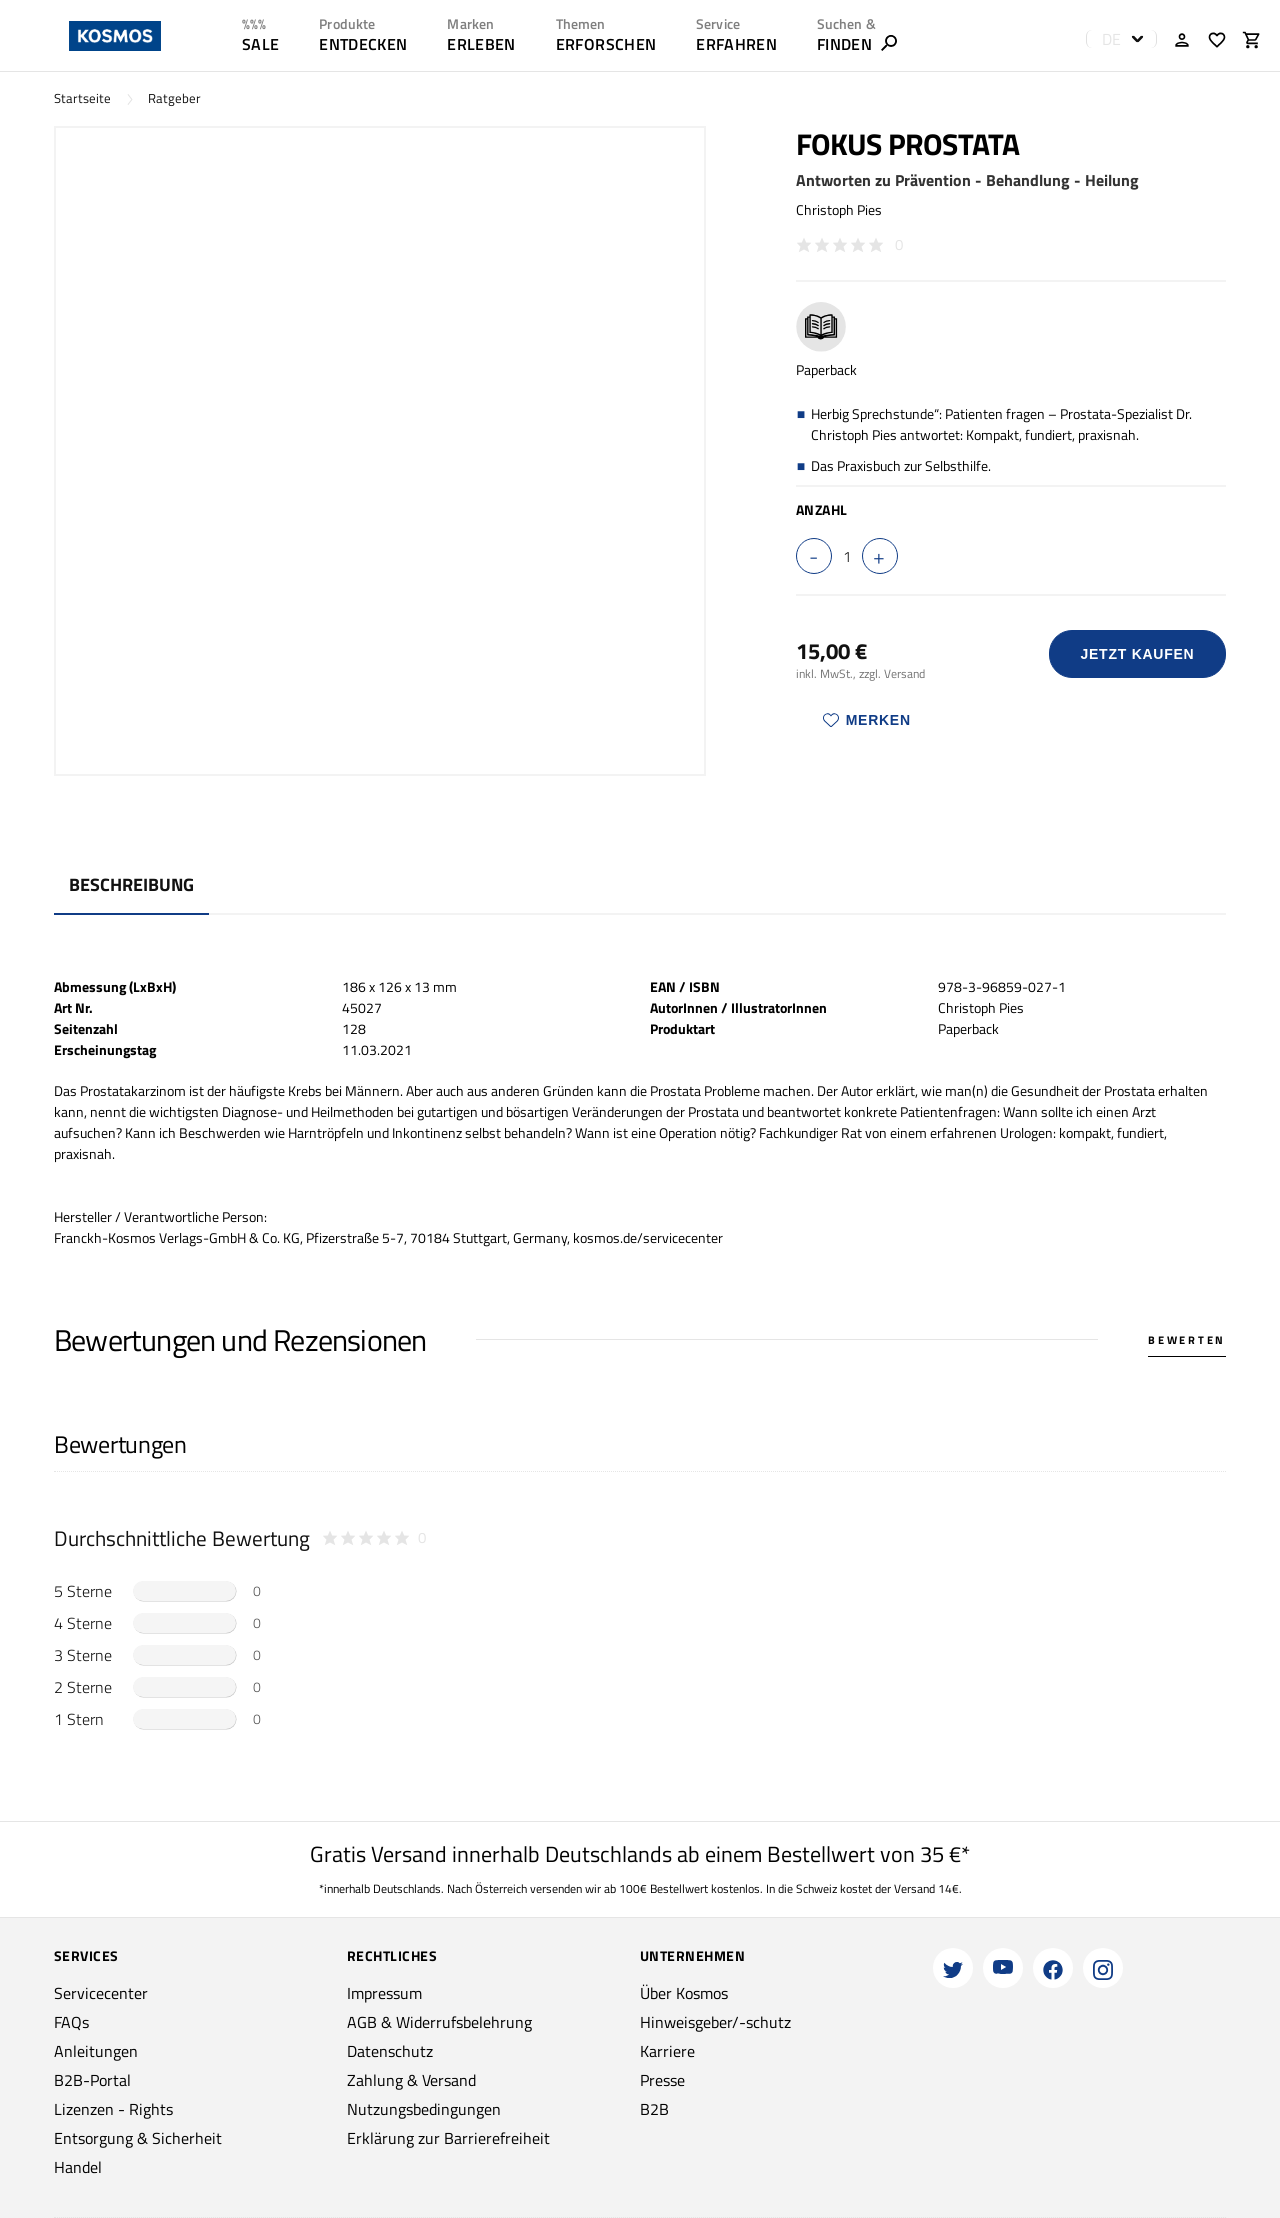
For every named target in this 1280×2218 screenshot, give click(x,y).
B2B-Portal (92, 2080)
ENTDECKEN (363, 44)
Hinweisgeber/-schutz (715, 2022)
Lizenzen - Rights (113, 2109)
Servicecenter (101, 1993)
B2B (654, 2109)
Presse (662, 2080)
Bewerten (1187, 1340)
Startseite (82, 98)
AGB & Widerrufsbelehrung (439, 2022)
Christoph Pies (839, 209)
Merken (867, 720)
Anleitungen (96, 2051)
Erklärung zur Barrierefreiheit (448, 2138)
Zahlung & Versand (411, 2080)
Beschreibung (131, 884)
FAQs (71, 2022)
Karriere (667, 2051)
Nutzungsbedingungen (424, 2109)
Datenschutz (390, 2051)
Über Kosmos (684, 1993)
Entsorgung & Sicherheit (138, 2138)
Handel (78, 2167)
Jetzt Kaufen (1137, 654)
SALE (260, 44)
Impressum (384, 1993)
